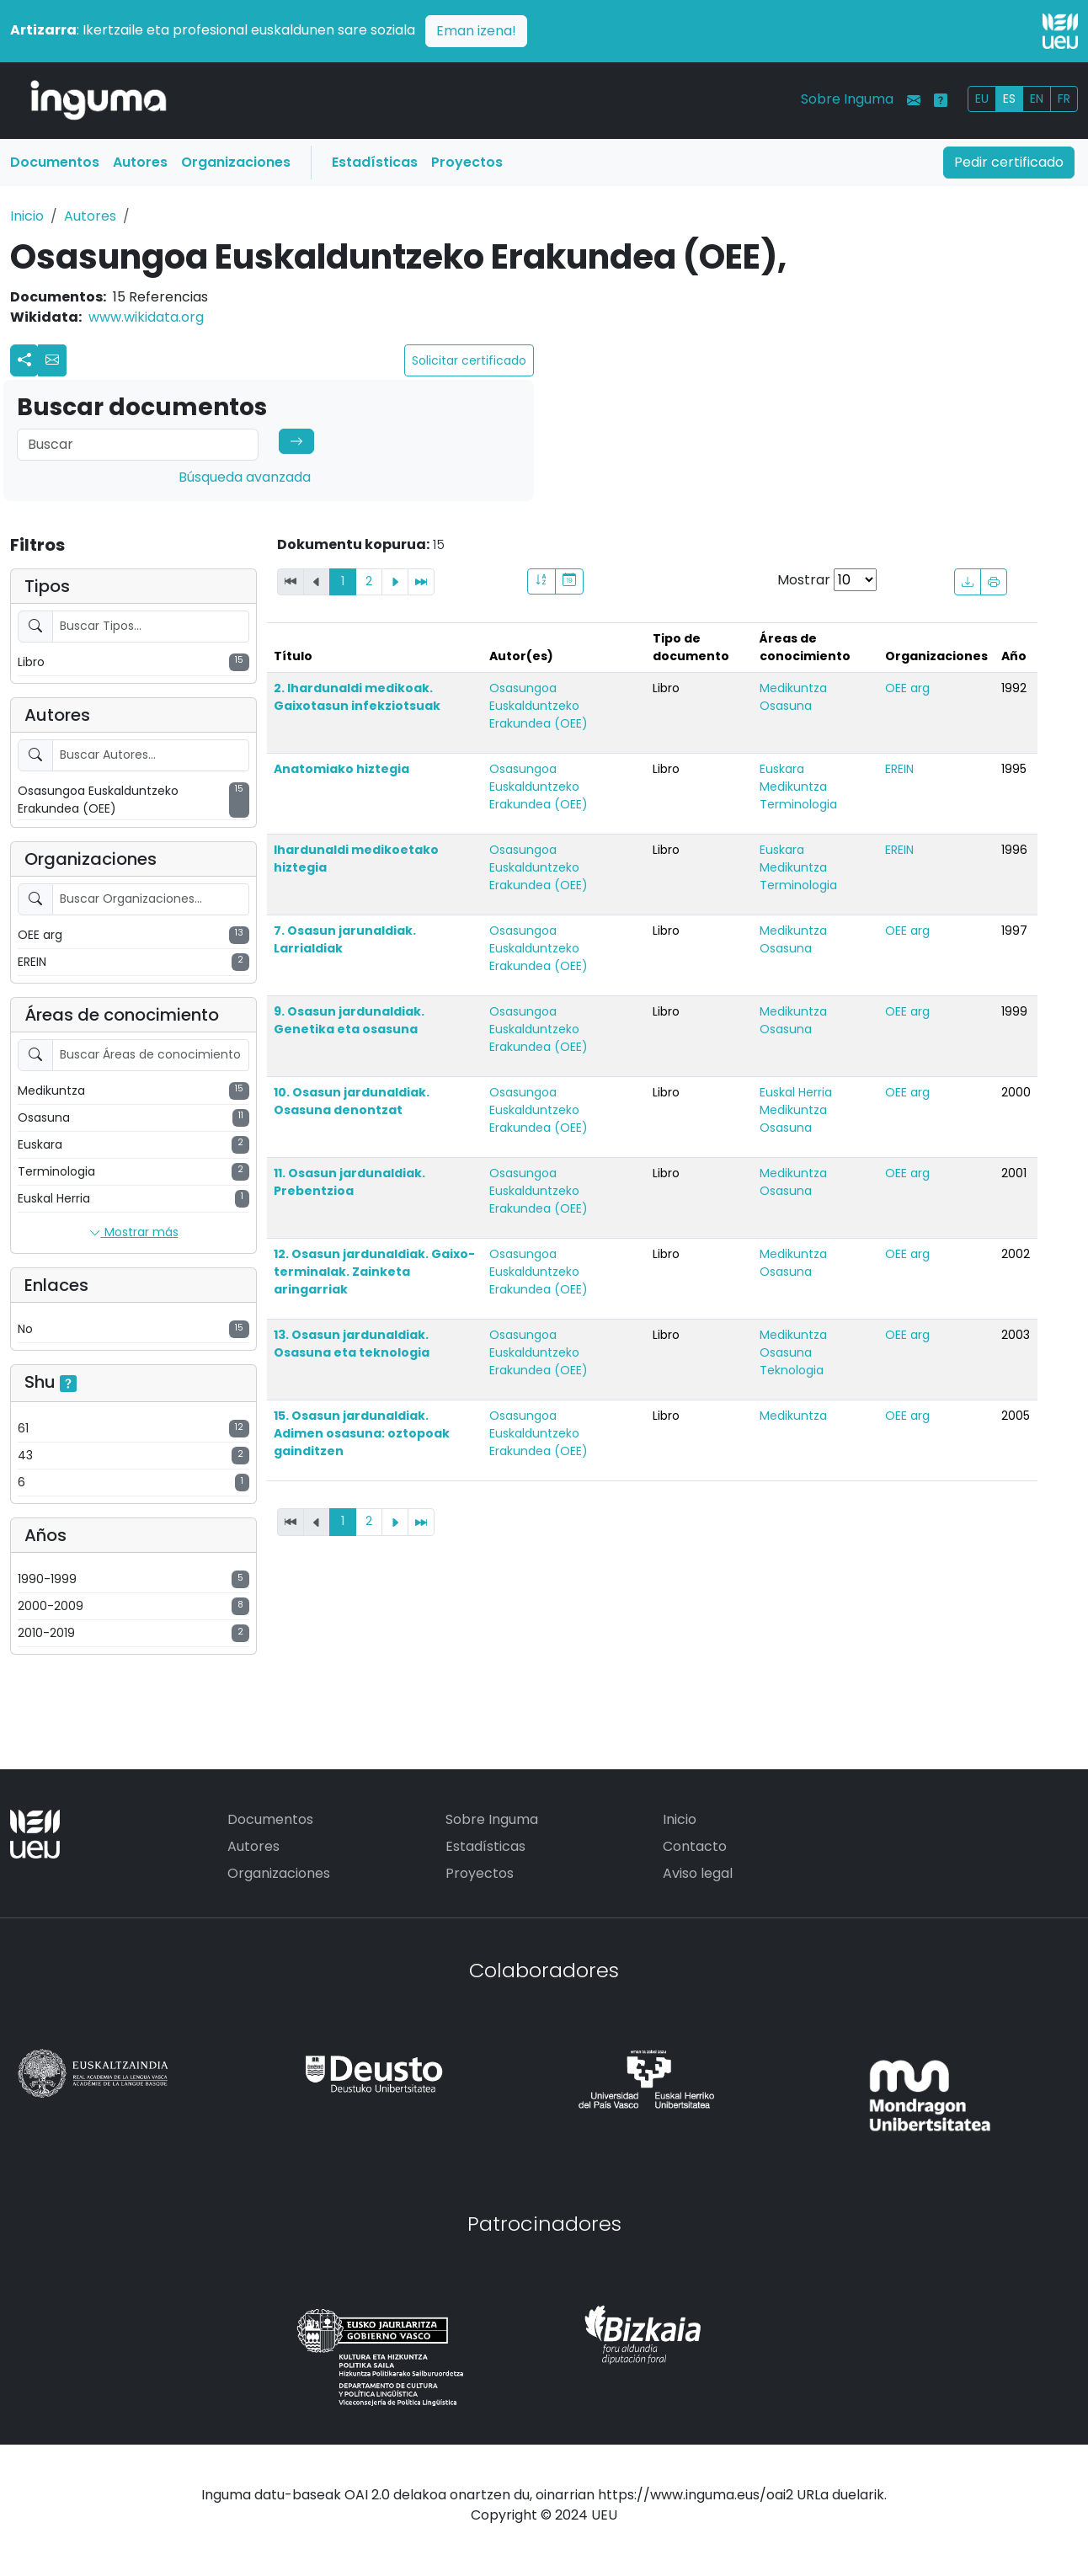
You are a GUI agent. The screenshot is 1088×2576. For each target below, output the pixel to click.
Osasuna (786, 705)
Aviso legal (698, 1873)
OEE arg (907, 688)
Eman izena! (476, 30)
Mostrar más (134, 1233)
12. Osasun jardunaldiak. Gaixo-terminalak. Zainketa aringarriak (374, 1271)
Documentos (54, 162)
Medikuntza (793, 688)
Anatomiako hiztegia (341, 768)
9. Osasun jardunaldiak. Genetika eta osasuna (349, 1020)
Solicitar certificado (469, 360)
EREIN (899, 768)
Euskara (782, 768)
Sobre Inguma (847, 99)
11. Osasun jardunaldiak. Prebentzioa (349, 1182)
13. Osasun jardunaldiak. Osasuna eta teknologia (351, 1343)
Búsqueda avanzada (245, 477)
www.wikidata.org (146, 317)
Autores (140, 162)
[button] (52, 360)
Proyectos (467, 162)
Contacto (695, 1846)
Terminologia (798, 804)
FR (1064, 98)
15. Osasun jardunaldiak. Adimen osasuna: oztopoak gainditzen (362, 1433)
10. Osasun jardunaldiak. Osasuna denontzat (351, 1101)
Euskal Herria (796, 1092)
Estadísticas (375, 162)
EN (1036, 98)
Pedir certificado (1009, 162)
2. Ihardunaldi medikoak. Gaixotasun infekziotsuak (357, 697)
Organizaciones (236, 162)
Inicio (27, 216)
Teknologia (792, 1370)
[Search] (138, 445)
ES (1009, 98)
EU (982, 98)
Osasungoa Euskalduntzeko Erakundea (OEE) (538, 706)
